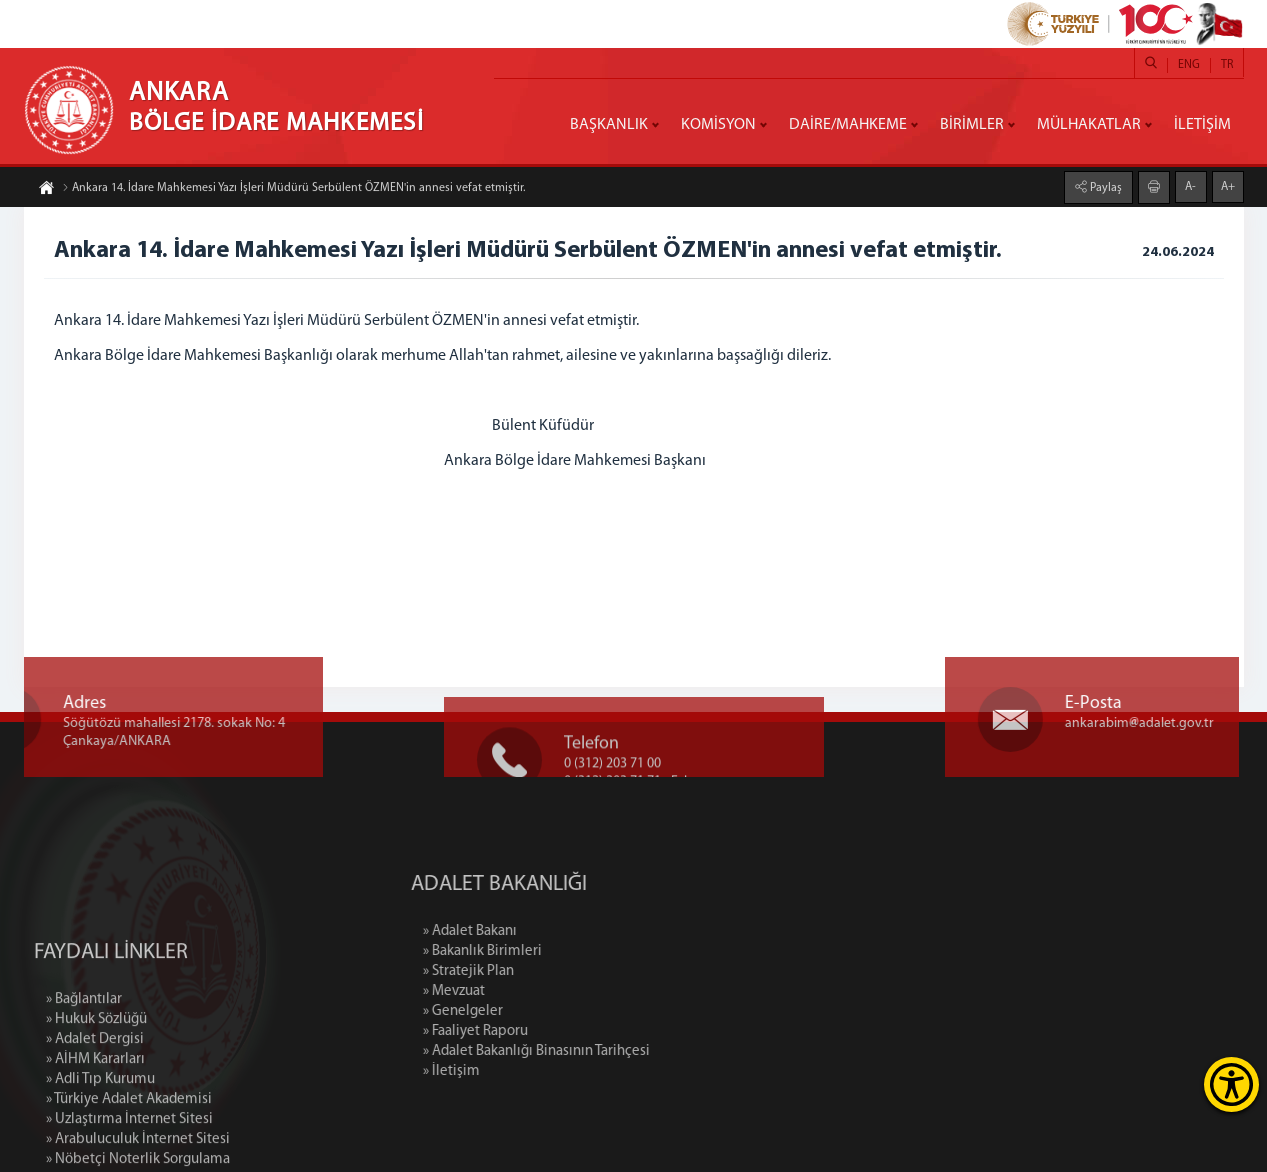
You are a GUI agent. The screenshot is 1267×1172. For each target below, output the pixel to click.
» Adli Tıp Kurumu (100, 1151)
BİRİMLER (972, 125)
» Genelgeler (539, 1011)
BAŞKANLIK (609, 125)
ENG (1189, 65)
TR (1227, 65)
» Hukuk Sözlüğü (96, 1091)
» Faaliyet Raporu (551, 1031)
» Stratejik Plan (544, 971)
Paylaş (1104, 187)
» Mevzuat (530, 991)
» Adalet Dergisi (95, 1111)
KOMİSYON (718, 125)
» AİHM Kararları (95, 1131)
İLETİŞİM (1202, 125)
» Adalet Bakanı (546, 931)
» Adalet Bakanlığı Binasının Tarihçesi (612, 1051)
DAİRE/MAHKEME (848, 125)
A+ (1228, 186)
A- (1190, 186)
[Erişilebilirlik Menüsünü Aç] (1231, 1084)
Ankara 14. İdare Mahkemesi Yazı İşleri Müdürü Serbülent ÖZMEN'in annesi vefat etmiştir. (293, 189)
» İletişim (527, 1071)
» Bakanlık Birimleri (558, 951)
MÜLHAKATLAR (1089, 125)
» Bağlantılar (84, 1071)
